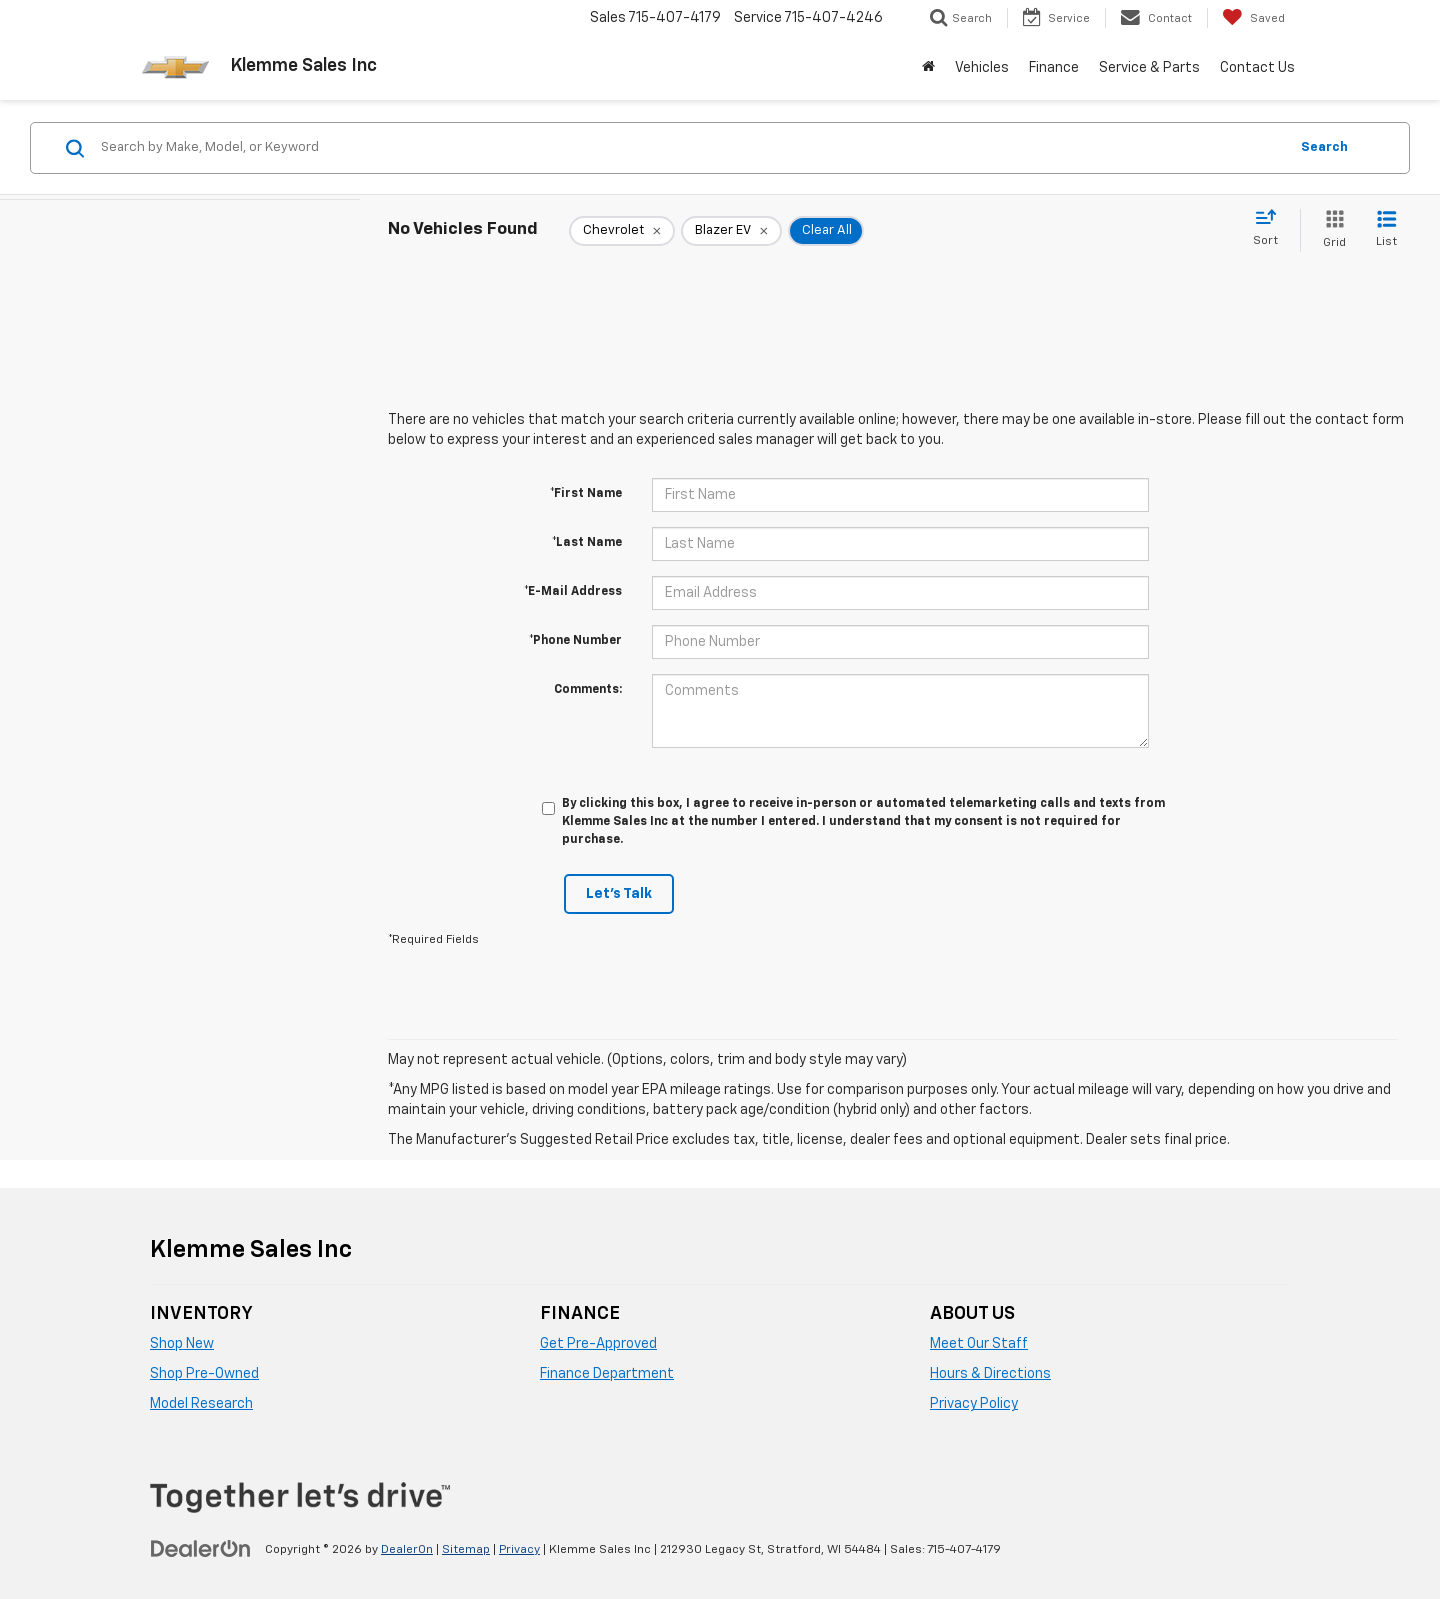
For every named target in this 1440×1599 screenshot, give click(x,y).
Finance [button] (1054, 68)
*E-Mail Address (573, 592)
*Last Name (587, 543)
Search (1324, 147)
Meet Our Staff (979, 1344)
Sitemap (466, 1550)
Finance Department (607, 1374)
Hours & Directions (990, 1374)
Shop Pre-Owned (204, 1374)
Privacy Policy (974, 1404)
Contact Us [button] (1257, 68)
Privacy (519, 1550)
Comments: (588, 690)
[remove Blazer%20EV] (731, 231)
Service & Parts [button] (1149, 68)
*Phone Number (575, 641)
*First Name (586, 494)
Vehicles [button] (982, 68)
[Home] (928, 68)
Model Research (201, 1404)
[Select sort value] (1271, 229)
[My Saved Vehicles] (1253, 18)
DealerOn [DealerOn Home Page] (407, 1550)
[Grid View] (1330, 230)
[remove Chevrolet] (622, 231)
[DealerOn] (201, 1549)
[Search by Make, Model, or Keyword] (691, 148)
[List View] (1386, 230)
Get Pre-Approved (598, 1344)
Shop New (182, 1344)
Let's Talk (619, 894)
